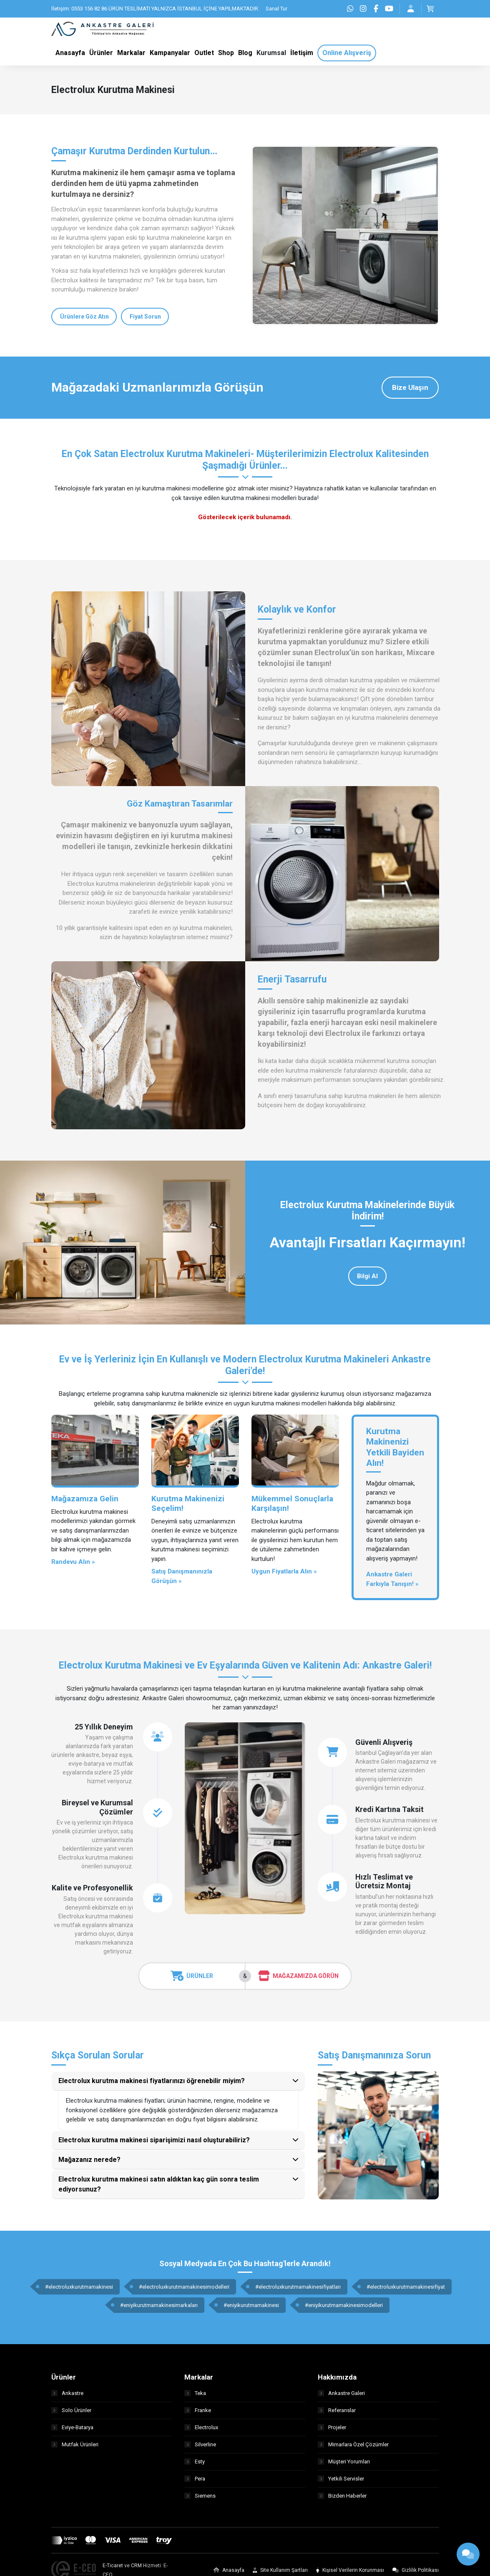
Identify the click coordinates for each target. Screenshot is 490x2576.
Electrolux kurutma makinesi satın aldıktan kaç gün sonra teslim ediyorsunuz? (158, 2184)
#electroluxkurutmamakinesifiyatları (298, 2287)
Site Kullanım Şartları (280, 2570)
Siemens (200, 2496)
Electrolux (201, 2428)
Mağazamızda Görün (298, 1976)
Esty (194, 2462)
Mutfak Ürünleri (74, 2445)
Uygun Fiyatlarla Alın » (284, 1572)
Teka (195, 2393)
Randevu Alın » (73, 1562)
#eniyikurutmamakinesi (251, 2305)
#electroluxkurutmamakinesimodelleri (184, 2287)
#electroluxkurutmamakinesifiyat (406, 2287)
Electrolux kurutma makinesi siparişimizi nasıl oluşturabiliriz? (154, 2140)
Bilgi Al (367, 1276)
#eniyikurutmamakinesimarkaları (159, 2305)
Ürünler (192, 1976)
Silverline (200, 2445)
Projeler (332, 2428)
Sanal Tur (276, 8)
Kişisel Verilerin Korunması (350, 2570)
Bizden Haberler (342, 2496)
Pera (194, 2479)
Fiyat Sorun (145, 316)
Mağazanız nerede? (89, 2160)
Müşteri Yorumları (344, 2462)
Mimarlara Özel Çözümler (353, 2445)
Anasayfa (229, 2570)
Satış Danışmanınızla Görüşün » (181, 1576)
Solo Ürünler (71, 2411)
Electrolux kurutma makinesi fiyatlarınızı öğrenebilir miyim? (151, 2081)
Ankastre (67, 2393)
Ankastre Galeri (341, 2393)
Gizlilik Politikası (415, 2570)
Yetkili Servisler (341, 2479)
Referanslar (337, 2411)
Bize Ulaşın (410, 387)
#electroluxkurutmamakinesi (79, 2287)
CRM (136, 2566)
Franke (197, 2411)
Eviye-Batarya (72, 2428)
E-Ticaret (113, 2566)
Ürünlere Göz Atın (84, 316)
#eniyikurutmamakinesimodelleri (344, 2305)
